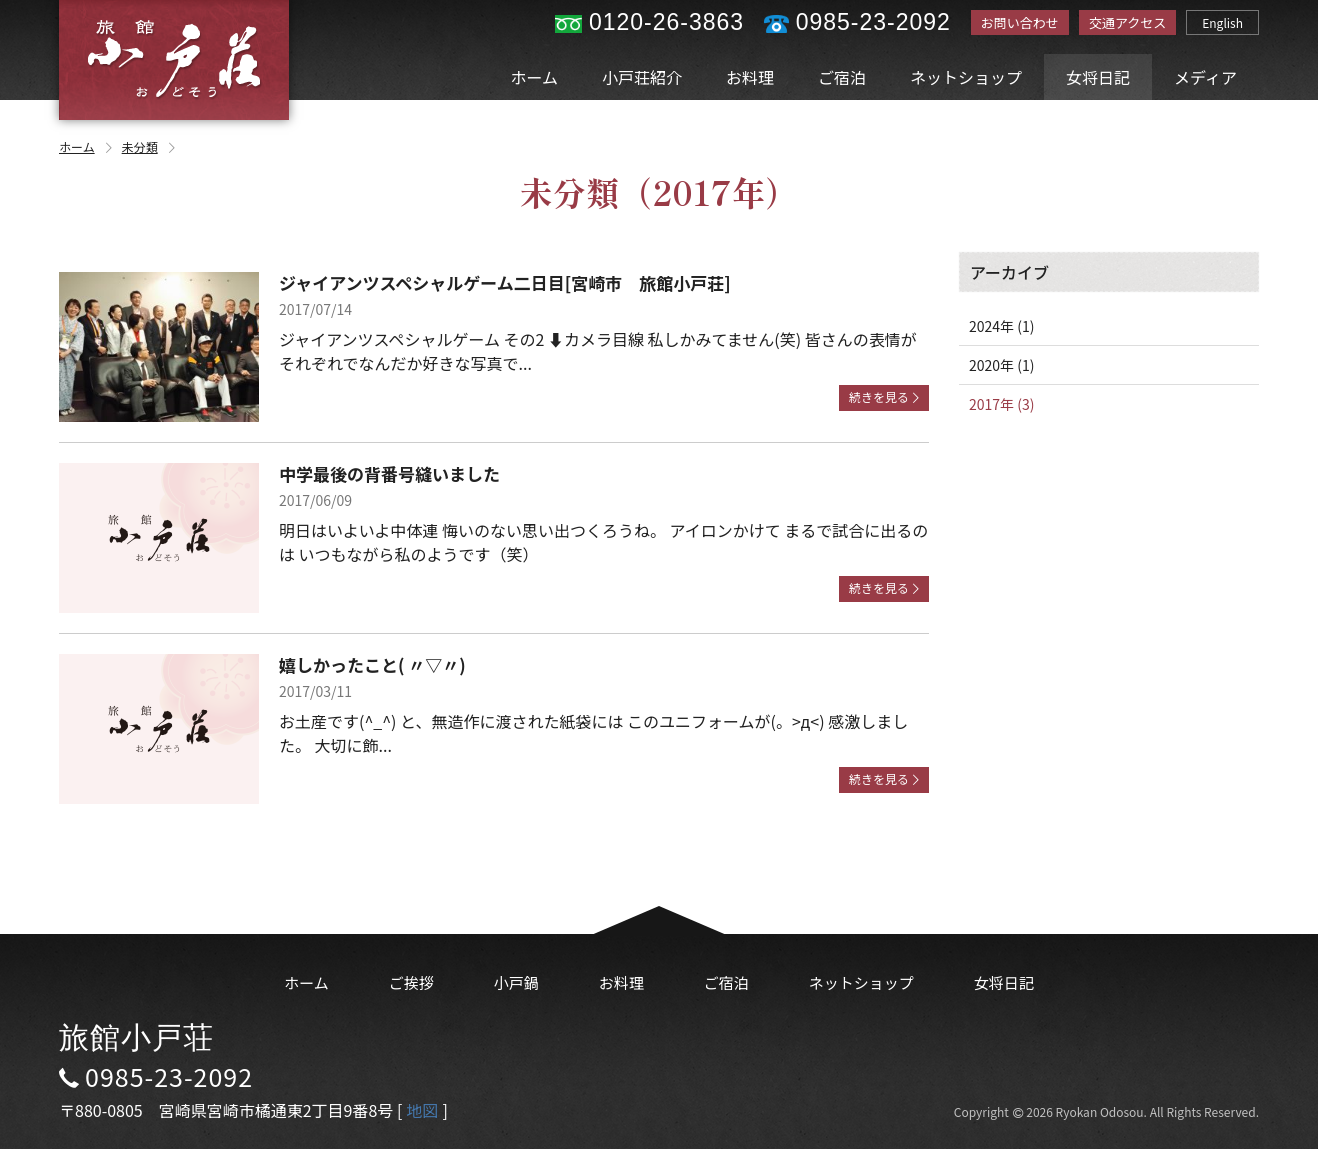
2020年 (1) (1001, 365)
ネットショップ (966, 77)
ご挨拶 (411, 982)
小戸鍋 (516, 982)
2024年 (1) (1001, 326)
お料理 (750, 77)
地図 (422, 1110)
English (1222, 22)
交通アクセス (1127, 22)
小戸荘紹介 (642, 77)
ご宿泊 (842, 77)
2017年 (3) (1001, 404)
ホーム (535, 77)
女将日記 (1098, 77)
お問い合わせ (1020, 22)
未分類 (150, 146)
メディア (1205, 77)
